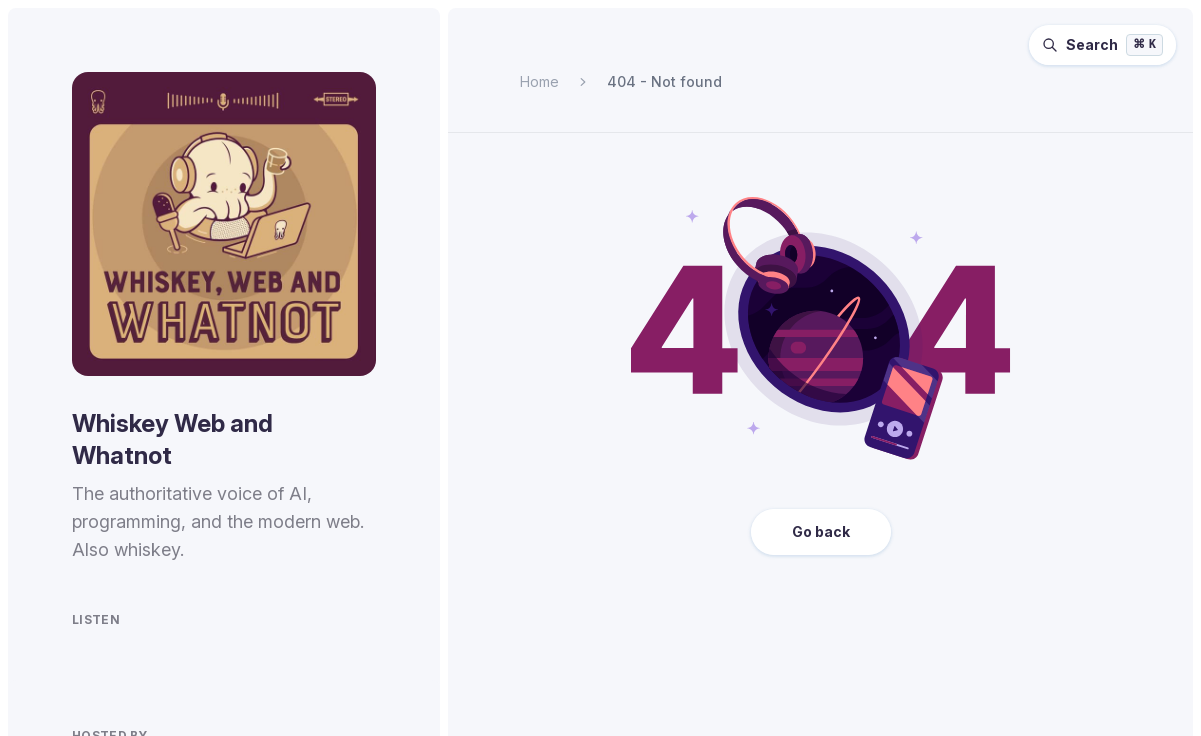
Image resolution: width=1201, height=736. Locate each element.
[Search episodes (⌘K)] (1102, 45)
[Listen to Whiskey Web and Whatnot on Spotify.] (84, 666)
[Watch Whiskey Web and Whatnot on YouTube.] (278, 666)
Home (539, 81)
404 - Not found (664, 81)
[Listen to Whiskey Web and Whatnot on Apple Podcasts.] (132, 666)
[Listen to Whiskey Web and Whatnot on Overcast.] (180, 666)
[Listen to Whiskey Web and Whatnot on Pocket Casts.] (228, 666)
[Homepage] (224, 224)
